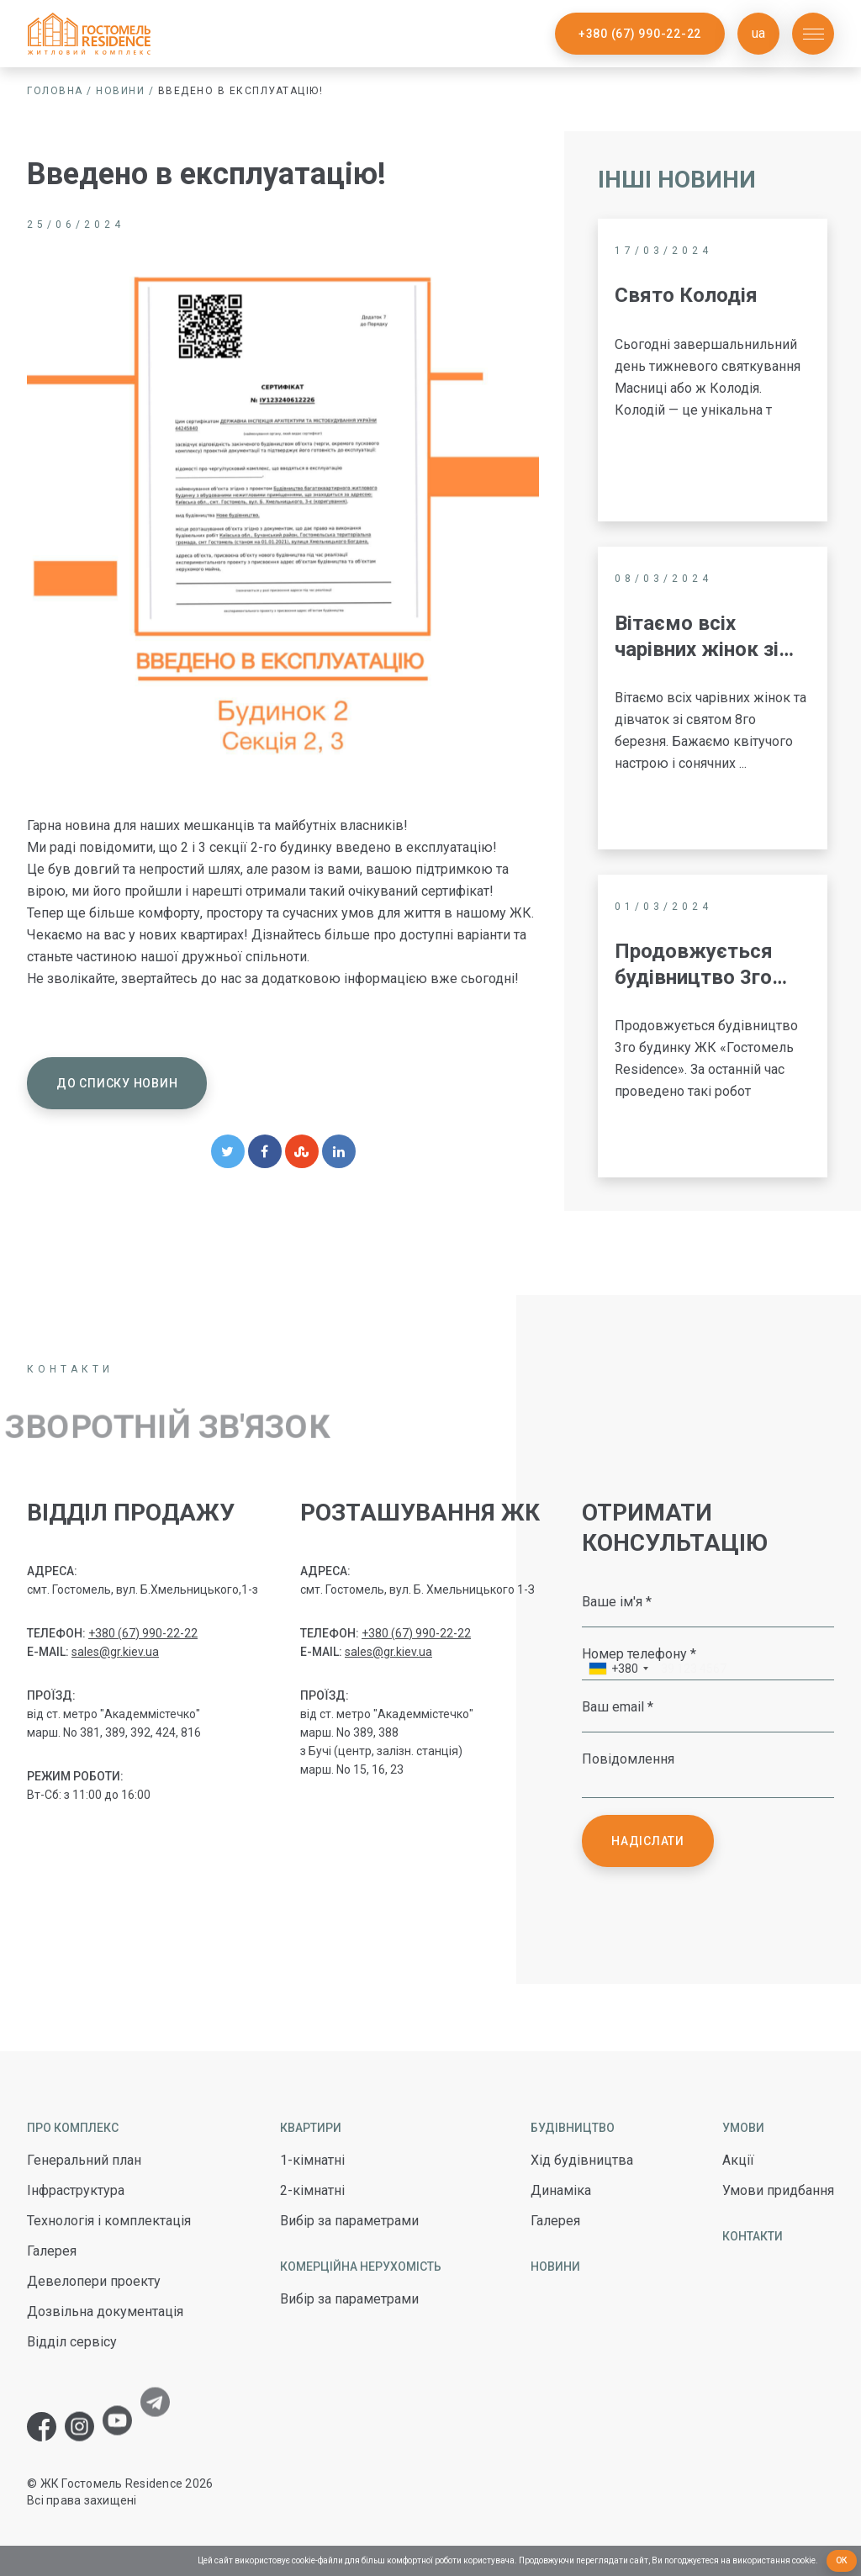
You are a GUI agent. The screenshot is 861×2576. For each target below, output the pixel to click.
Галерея (52, 2251)
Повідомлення (628, 1758)
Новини (120, 91)
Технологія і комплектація (109, 2221)
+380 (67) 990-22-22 (639, 33)
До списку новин (116, 1083)
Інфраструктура (75, 2190)
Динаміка (561, 2190)
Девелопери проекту (94, 2281)
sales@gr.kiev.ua (115, 1651)
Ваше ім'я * (617, 1601)
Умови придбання (778, 2190)
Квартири (310, 2127)
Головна (55, 91)
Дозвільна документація (105, 2311)
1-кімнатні (312, 2160)
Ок (842, 2560)
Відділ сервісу (72, 2342)
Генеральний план (84, 2160)
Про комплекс (73, 2127)
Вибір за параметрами (349, 2221)
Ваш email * (617, 1706)
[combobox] (618, 1670)
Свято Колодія (687, 295)
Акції (738, 2160)
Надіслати (647, 1841)
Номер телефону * (639, 1653)
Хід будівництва (582, 2160)
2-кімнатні (312, 2190)
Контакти (752, 2236)
